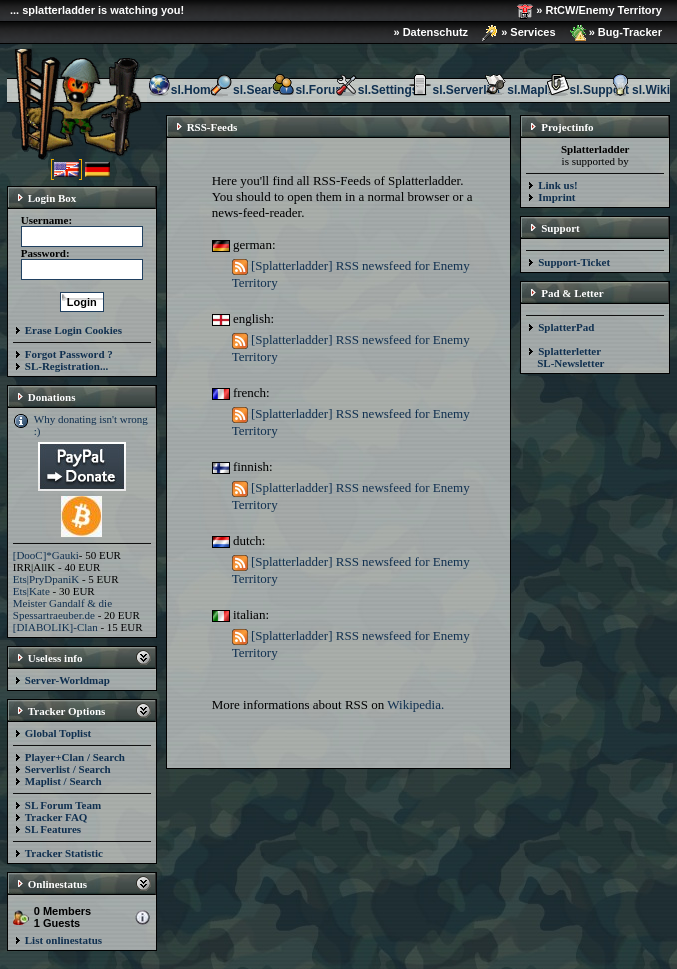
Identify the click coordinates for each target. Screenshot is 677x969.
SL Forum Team (63, 805)
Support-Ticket (574, 262)
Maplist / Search (63, 781)
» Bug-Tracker (616, 33)
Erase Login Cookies (73, 330)
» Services (519, 33)
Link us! (557, 185)
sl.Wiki (639, 90)
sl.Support (587, 90)
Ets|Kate (31, 591)
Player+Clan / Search (75, 757)
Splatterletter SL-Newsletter (565, 357)
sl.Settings (376, 90)
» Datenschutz (431, 32)
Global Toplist (58, 733)
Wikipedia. (415, 704)
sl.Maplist (522, 90)
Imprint (556, 197)
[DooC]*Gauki (46, 555)
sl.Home (182, 90)
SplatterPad (566, 327)
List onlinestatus (63, 940)
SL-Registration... (66, 366)
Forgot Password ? (69, 354)
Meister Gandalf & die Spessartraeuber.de (62, 609)
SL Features (53, 829)
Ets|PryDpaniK (46, 579)
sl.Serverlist (454, 90)
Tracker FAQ (56, 817)
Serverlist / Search (68, 769)
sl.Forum (308, 90)
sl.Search (247, 90)
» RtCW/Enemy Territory (589, 11)
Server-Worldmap (67, 680)
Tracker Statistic (64, 853)
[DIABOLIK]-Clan (55, 627)
